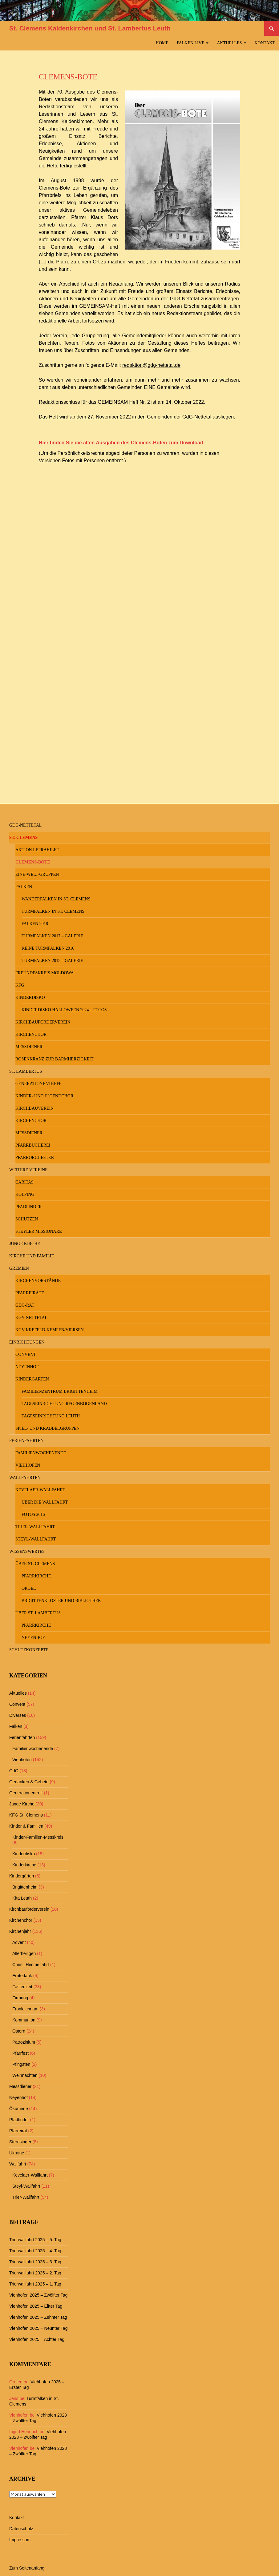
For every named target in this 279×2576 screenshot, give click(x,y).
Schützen (26, 1219)
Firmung (20, 1997)
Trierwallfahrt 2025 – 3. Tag (35, 2261)
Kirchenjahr (20, 1931)
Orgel (29, 1588)
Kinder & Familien (26, 1826)
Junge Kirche (24, 1243)
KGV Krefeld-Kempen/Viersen (49, 1330)
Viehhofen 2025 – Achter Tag (36, 2339)
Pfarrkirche (36, 1576)
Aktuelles (229, 43)
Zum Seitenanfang (26, 2568)
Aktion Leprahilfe (37, 849)
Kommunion (23, 2019)
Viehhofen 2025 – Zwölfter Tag (38, 2295)
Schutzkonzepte (28, 1650)
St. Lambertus (25, 1071)
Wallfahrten (25, 1477)
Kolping (24, 1194)
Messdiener (28, 1046)
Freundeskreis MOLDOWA (44, 973)
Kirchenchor (30, 1034)
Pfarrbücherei (32, 1145)
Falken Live (190, 43)
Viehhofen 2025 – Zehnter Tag (38, 2317)
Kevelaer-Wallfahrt (40, 1490)
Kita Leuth (22, 1898)
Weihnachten (24, 2075)
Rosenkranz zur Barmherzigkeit (54, 1059)
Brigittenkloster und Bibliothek (61, 1600)
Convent (25, 1354)
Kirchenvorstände (38, 1280)
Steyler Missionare (38, 1231)
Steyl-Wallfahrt (35, 1539)
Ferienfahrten (26, 1440)
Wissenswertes (27, 1551)
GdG (13, 1770)
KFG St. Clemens (26, 1815)
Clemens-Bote (32, 862)
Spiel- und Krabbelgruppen (47, 1428)
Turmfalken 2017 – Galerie (52, 936)
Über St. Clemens (35, 1563)
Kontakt (264, 43)
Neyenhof (26, 1366)
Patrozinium (23, 2042)
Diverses (17, 1715)
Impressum (19, 2539)
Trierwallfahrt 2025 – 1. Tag (35, 2284)
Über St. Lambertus (38, 1613)
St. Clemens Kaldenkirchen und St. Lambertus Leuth (90, 28)
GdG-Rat (24, 1305)
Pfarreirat (18, 2130)
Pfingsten (21, 2064)
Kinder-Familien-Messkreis (37, 1837)
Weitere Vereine (28, 1170)
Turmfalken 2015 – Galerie (52, 960)
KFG (19, 985)
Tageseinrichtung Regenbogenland (64, 1403)
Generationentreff (38, 1083)
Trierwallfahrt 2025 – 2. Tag (35, 2272)
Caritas (24, 1182)
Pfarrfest (20, 2053)
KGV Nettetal (31, 1317)
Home (162, 43)
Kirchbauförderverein (43, 1022)
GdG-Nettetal (25, 825)
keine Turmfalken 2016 (48, 948)
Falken (23, 886)
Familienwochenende (40, 1453)
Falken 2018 (35, 923)
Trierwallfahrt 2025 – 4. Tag (35, 2250)
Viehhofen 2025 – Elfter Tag (35, 2306)
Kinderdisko (30, 997)
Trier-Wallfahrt (35, 1526)
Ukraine (16, 2152)
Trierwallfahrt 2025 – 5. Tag (35, 2239)
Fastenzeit (22, 1986)
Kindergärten (32, 1379)
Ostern (18, 2031)
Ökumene (18, 2108)
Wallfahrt (17, 2163)
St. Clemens (23, 837)
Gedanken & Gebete (29, 1781)
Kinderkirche (24, 1864)
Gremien (19, 1268)
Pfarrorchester (34, 1157)
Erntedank (22, 1975)
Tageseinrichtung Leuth (51, 1416)
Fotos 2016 (33, 1514)
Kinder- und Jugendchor (44, 1096)
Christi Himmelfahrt (30, 1964)
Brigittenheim (25, 1887)
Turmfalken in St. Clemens (53, 911)
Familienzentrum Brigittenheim (60, 1391)
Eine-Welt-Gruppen (37, 874)
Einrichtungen (26, 1342)
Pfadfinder (28, 1206)
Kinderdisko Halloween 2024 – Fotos (64, 1010)
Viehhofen (27, 1465)
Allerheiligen (24, 1953)
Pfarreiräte (29, 1293)
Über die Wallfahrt (45, 1502)
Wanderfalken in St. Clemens (56, 899)
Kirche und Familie (31, 1256)
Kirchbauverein (34, 1108)
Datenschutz (21, 2528)
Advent (19, 1942)
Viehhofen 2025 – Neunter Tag (38, 2328)
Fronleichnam (25, 2008)
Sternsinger (20, 2141)
